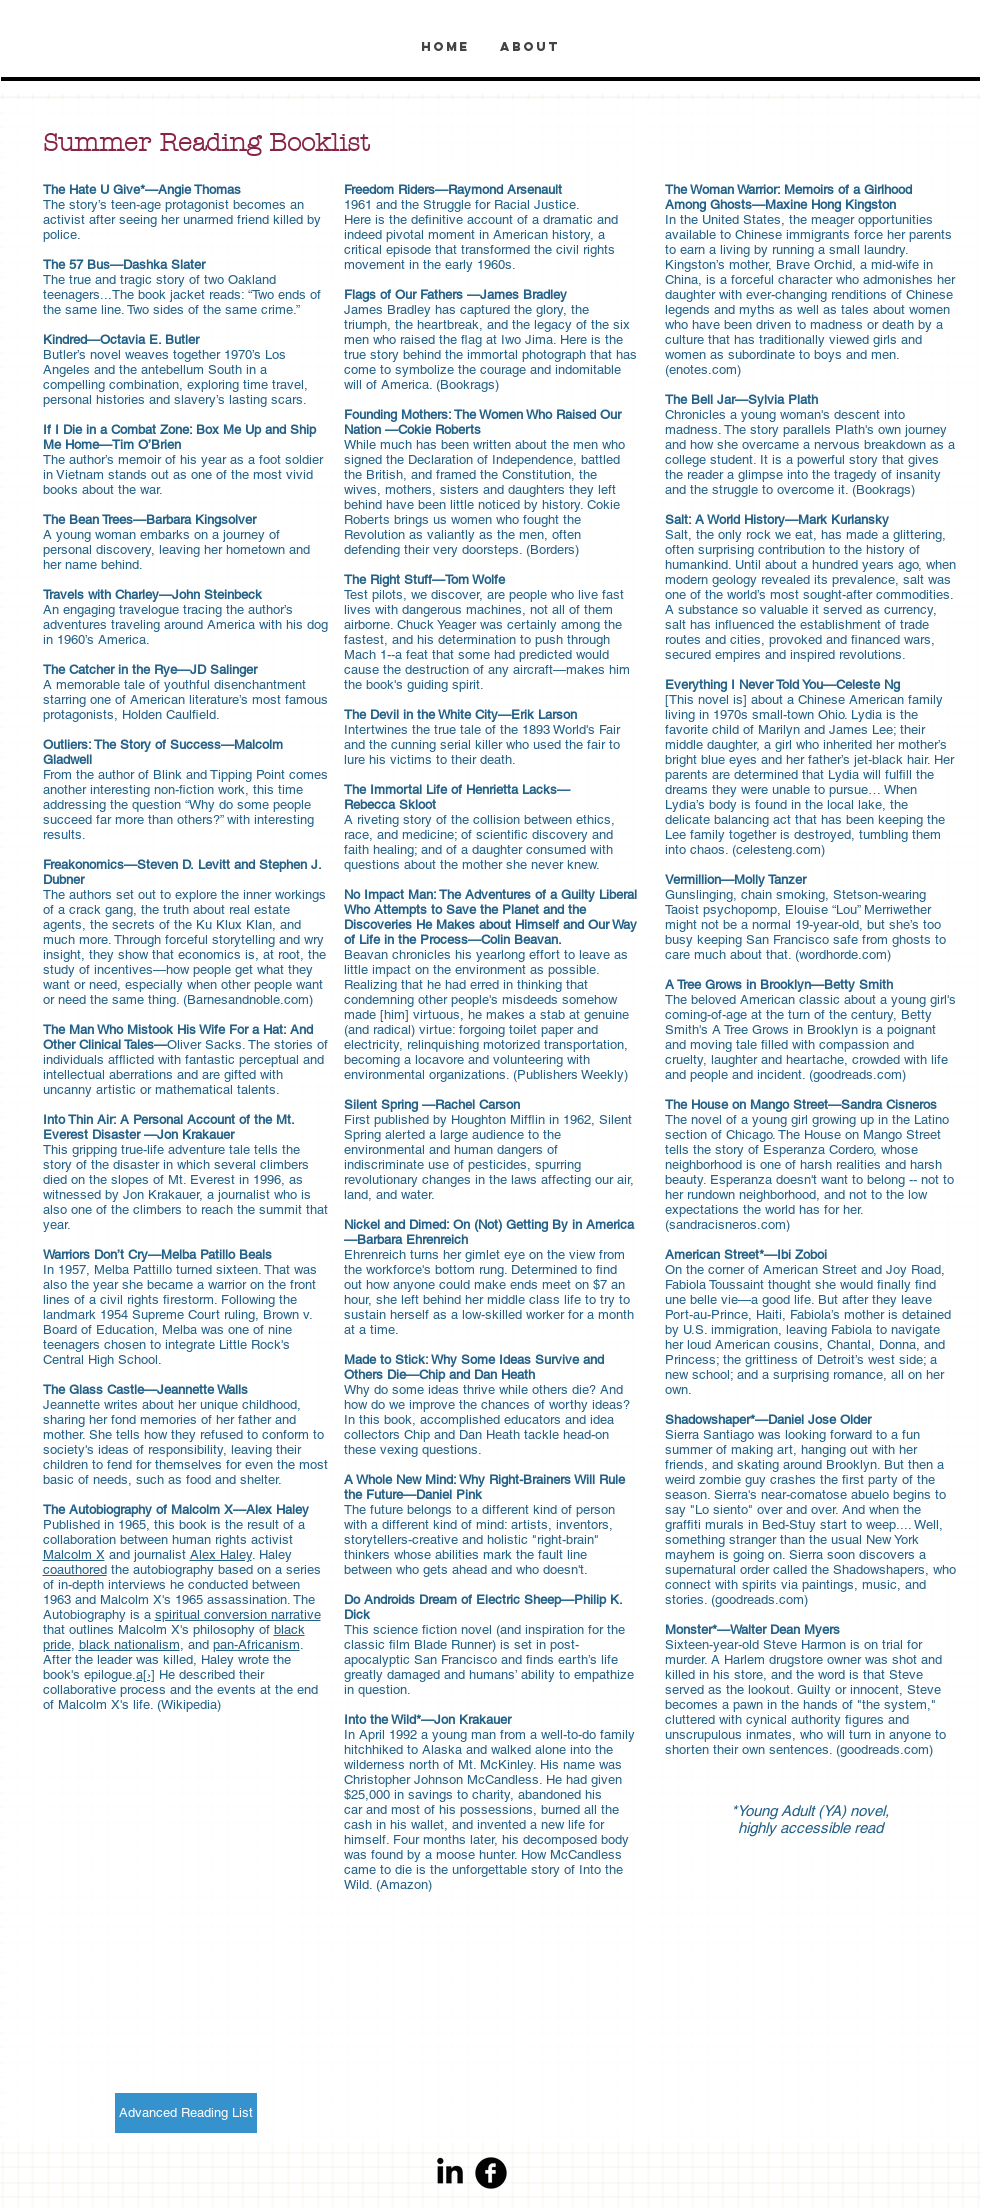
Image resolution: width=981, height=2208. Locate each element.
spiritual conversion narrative (238, 1614)
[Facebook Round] (491, 2173)
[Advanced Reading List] (186, 2113)
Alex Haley (221, 1554)
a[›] (145, 1674)
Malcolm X (74, 1554)
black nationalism (129, 1644)
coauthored (75, 1569)
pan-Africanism (256, 1644)
